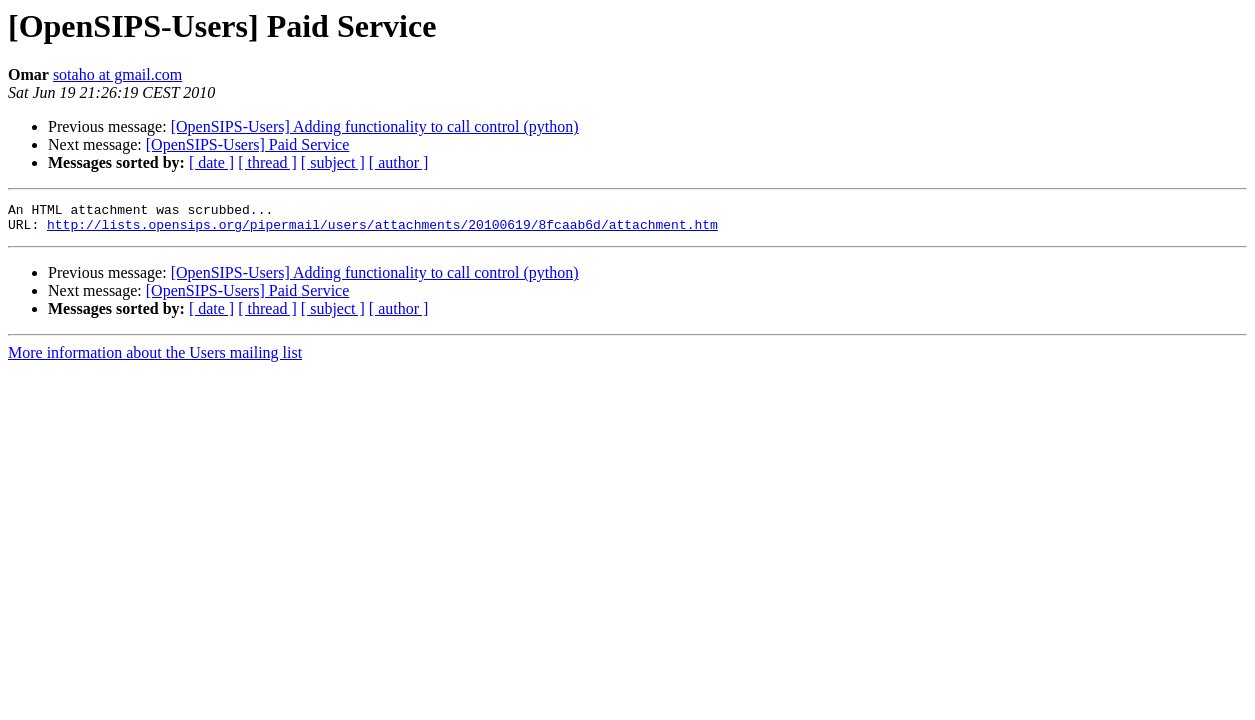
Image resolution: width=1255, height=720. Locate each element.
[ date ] (211, 162)
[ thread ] (267, 162)
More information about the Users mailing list (155, 358)
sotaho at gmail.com (117, 74)
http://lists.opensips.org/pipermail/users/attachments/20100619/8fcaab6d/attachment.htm (382, 230)
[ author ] (399, 162)
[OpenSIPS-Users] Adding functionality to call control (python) (375, 126)
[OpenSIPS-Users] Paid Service (248, 144)
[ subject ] (333, 162)
